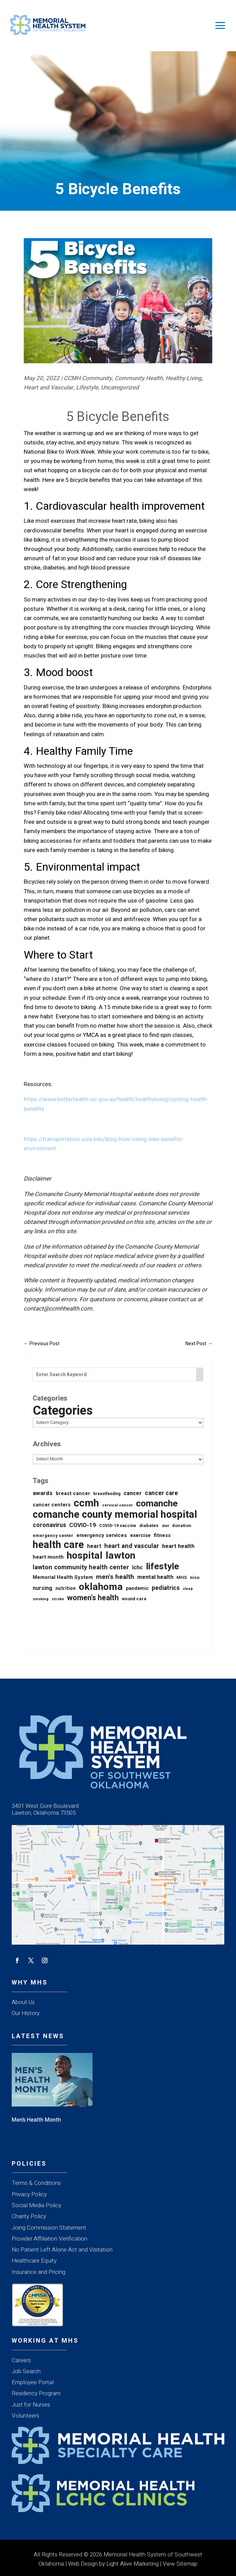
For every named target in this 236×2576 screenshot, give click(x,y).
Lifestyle (87, 387)
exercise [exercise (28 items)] (140, 1535)
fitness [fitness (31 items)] (162, 1535)
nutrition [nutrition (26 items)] (65, 1588)
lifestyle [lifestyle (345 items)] (162, 1566)
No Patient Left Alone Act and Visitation (62, 2249)
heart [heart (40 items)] (94, 1546)
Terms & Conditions (36, 2183)
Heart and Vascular (48, 387)
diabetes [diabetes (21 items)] (149, 1525)
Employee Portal (33, 2382)
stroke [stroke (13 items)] (58, 1599)
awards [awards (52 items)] (43, 1493)
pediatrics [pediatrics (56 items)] (166, 1587)
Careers (21, 2360)
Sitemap (186, 2564)
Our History (26, 2013)
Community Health (139, 378)
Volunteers (25, 2415)
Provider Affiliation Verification (49, 2238)
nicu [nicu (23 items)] (195, 1577)
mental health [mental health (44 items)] (155, 1577)
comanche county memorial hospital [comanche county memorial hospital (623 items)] (115, 1514)
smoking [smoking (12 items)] (41, 1599)
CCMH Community (88, 378)
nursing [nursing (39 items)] (42, 1588)
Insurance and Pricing (38, 2272)
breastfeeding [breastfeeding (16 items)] (106, 1494)
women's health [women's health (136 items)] (93, 1598)
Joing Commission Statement (49, 2227)
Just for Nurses (31, 2404)
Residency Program (36, 2393)
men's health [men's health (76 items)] (115, 1577)
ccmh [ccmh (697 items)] (86, 1503)
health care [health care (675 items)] (58, 1544)
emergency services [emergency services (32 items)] (101, 1535)
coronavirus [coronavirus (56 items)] (49, 1525)
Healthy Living (183, 378)
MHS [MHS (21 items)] (181, 1577)
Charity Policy (29, 2216)
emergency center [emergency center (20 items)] (53, 1535)
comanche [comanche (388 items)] (157, 1503)
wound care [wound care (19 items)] (134, 1599)
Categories (63, 1410)
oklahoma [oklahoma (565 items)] (101, 1587)
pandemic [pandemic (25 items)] (137, 1588)
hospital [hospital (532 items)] (85, 1555)
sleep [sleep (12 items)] (188, 1588)
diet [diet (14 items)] (165, 1526)
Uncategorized (120, 387)
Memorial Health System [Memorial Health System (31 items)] (63, 1577)
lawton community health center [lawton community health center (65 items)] (81, 1567)
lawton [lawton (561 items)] (120, 1555)
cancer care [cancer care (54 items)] (161, 1493)
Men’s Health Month (36, 2120)
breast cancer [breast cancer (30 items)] (73, 1493)
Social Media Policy (36, 2205)
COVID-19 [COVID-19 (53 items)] (82, 1525)
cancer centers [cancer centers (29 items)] (52, 1504)
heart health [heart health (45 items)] (178, 1546)
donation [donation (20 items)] (181, 1525)
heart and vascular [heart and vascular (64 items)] (131, 1546)
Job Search (26, 2371)
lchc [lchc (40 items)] (137, 1567)
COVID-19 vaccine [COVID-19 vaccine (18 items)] (117, 1526)
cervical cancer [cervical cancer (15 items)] (117, 1505)
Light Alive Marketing (132, 2564)
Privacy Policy (29, 2194)
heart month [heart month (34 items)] (48, 1557)
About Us (23, 2002)
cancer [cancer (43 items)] (133, 1493)
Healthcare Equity (34, 2260)
